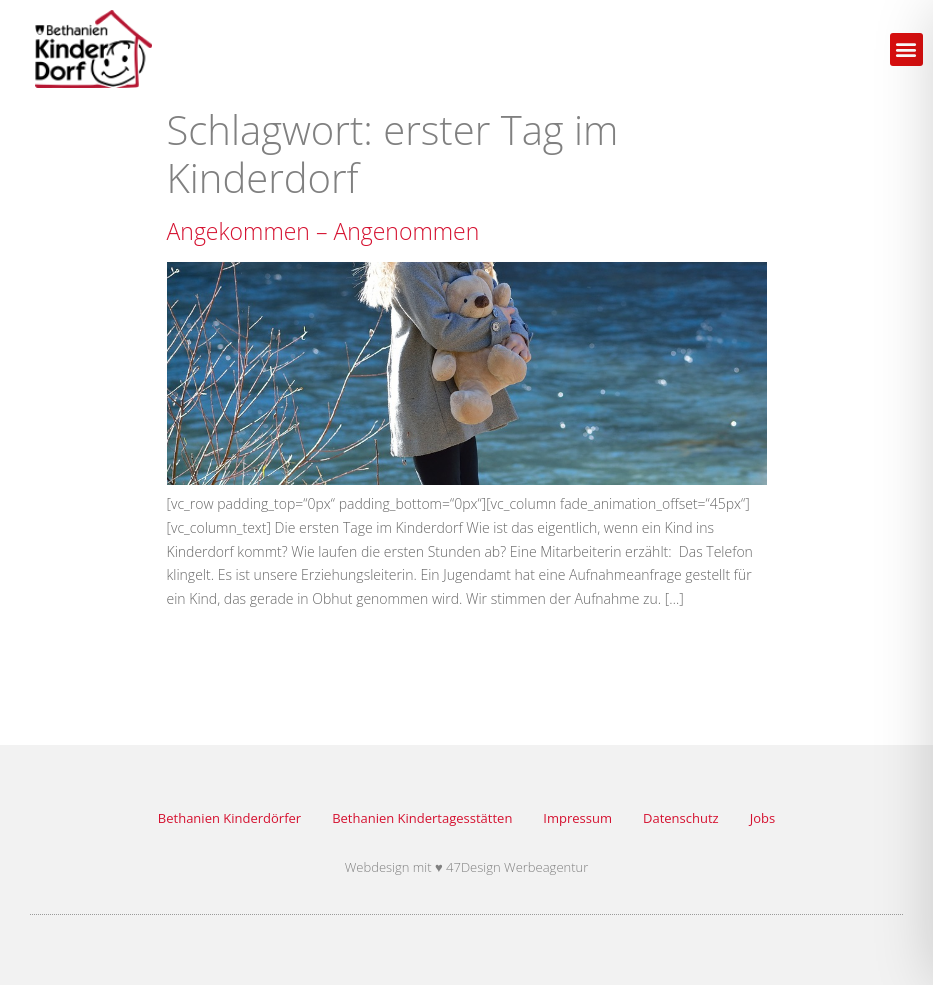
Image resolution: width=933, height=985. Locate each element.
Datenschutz (681, 818)
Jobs (762, 818)
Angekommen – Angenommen (323, 231)
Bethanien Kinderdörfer (229, 818)
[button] (906, 49)
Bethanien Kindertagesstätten (422, 818)
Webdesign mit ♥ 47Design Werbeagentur (467, 867)
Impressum (577, 818)
